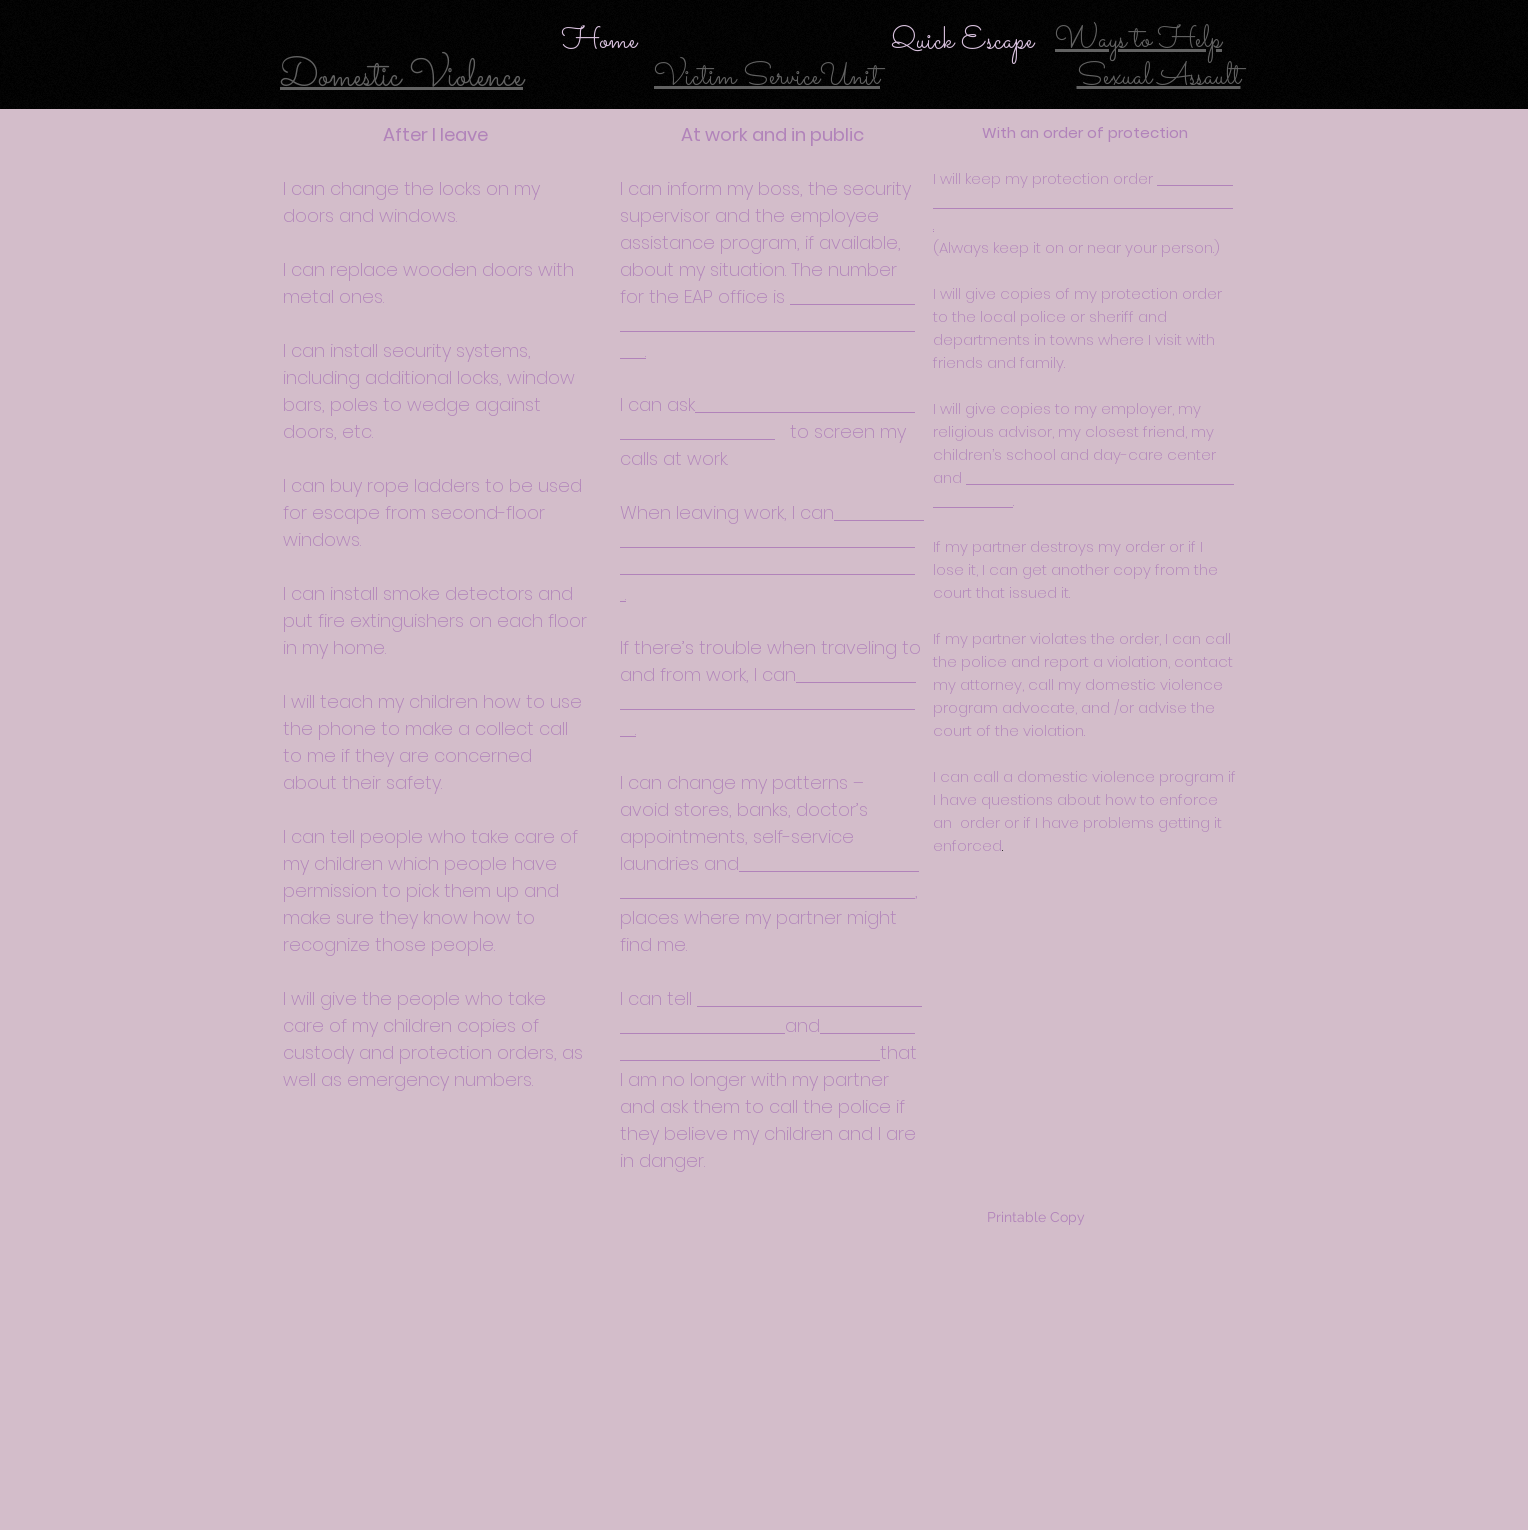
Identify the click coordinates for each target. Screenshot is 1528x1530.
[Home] (599, 41)
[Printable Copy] (1035, 1218)
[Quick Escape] (962, 41)
